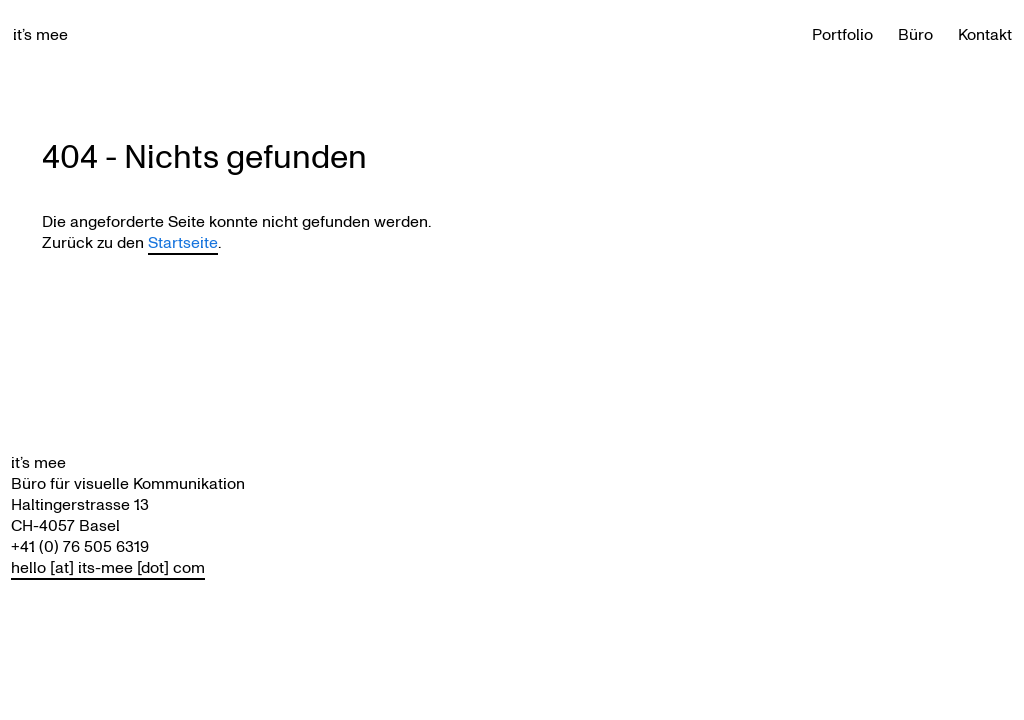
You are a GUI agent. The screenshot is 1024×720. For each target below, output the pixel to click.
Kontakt (985, 34)
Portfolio (842, 34)
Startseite (183, 242)
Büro (915, 34)
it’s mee (40, 34)
